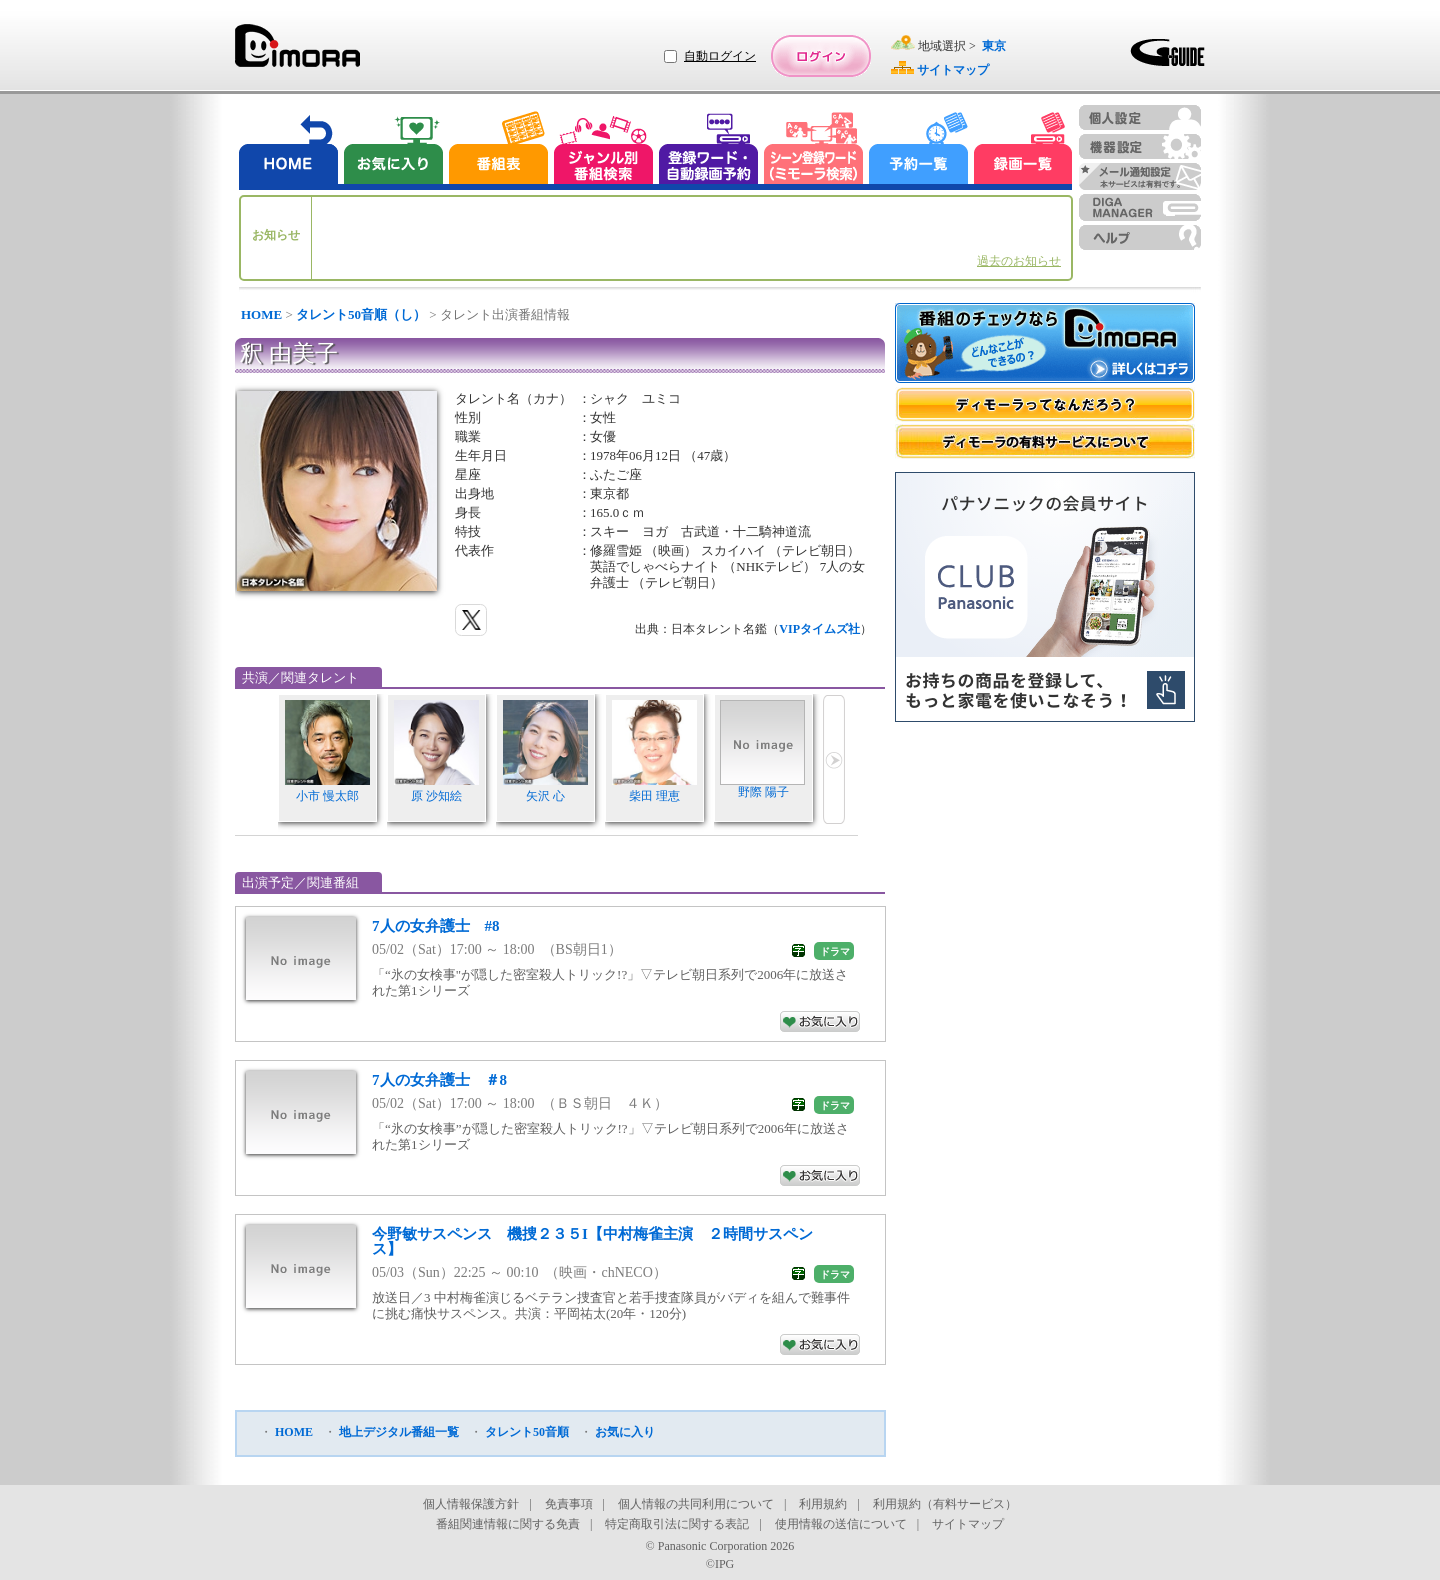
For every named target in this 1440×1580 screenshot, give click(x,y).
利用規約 (823, 1504)
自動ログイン (720, 56)
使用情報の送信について (841, 1524)
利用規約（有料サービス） (945, 1504)
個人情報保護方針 (471, 1504)
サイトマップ (968, 1524)
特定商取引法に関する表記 (677, 1524)
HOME (261, 314)
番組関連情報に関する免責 (508, 1524)
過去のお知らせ (1019, 261)
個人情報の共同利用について (696, 1504)
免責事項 (569, 1504)
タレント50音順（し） (361, 314)
